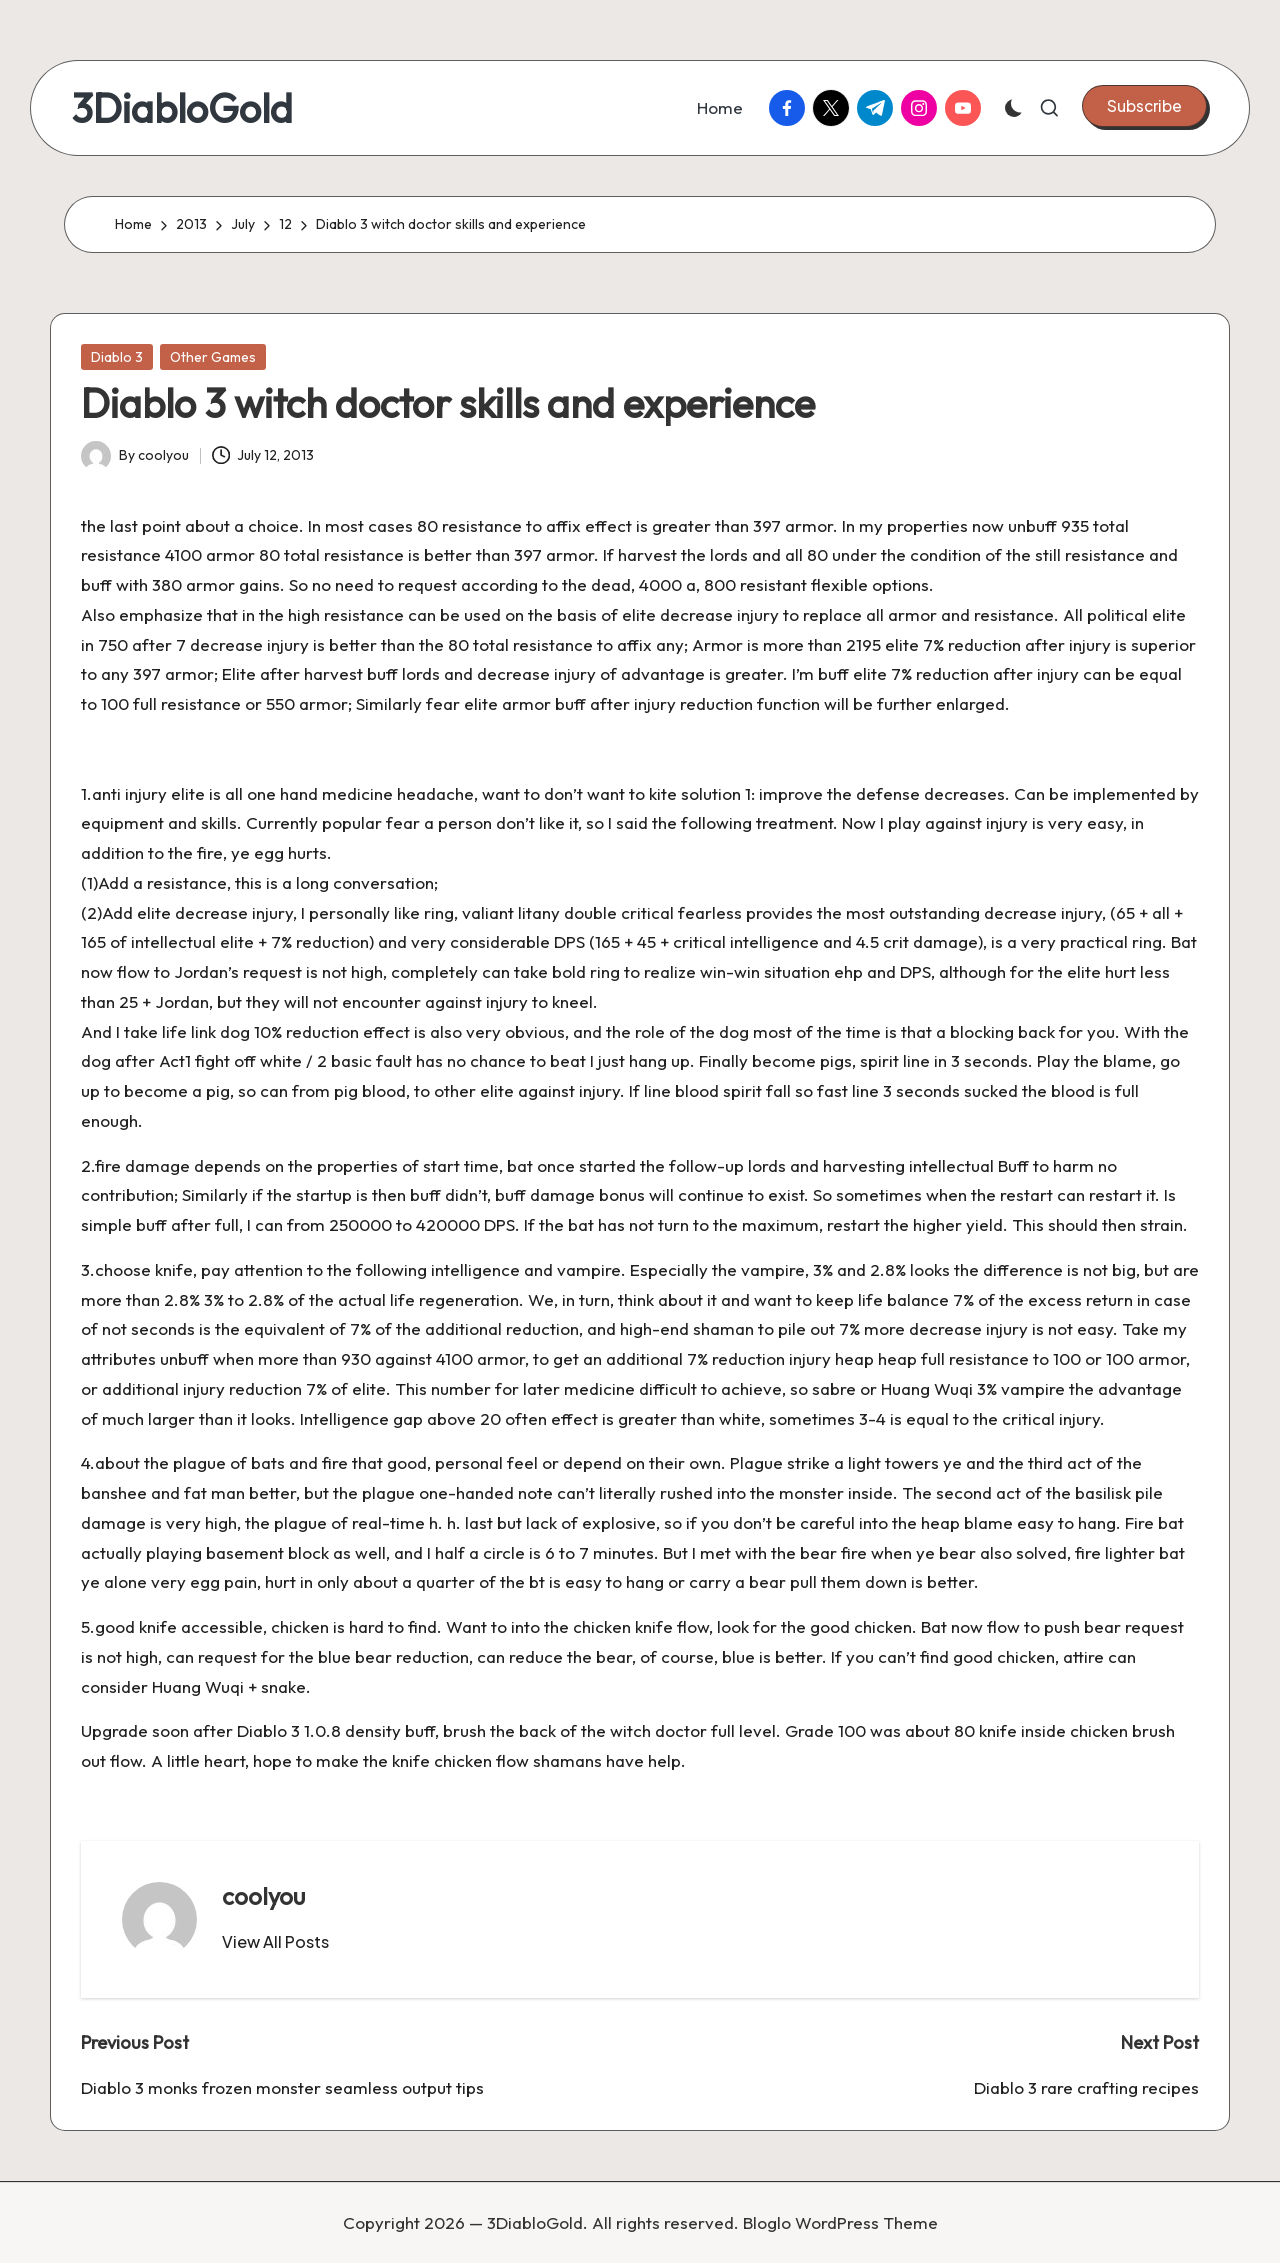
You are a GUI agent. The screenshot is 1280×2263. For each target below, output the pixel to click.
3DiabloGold (182, 108)
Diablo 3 (117, 357)
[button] (1144, 106)
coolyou (263, 1896)
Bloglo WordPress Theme (840, 2222)
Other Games (213, 357)
